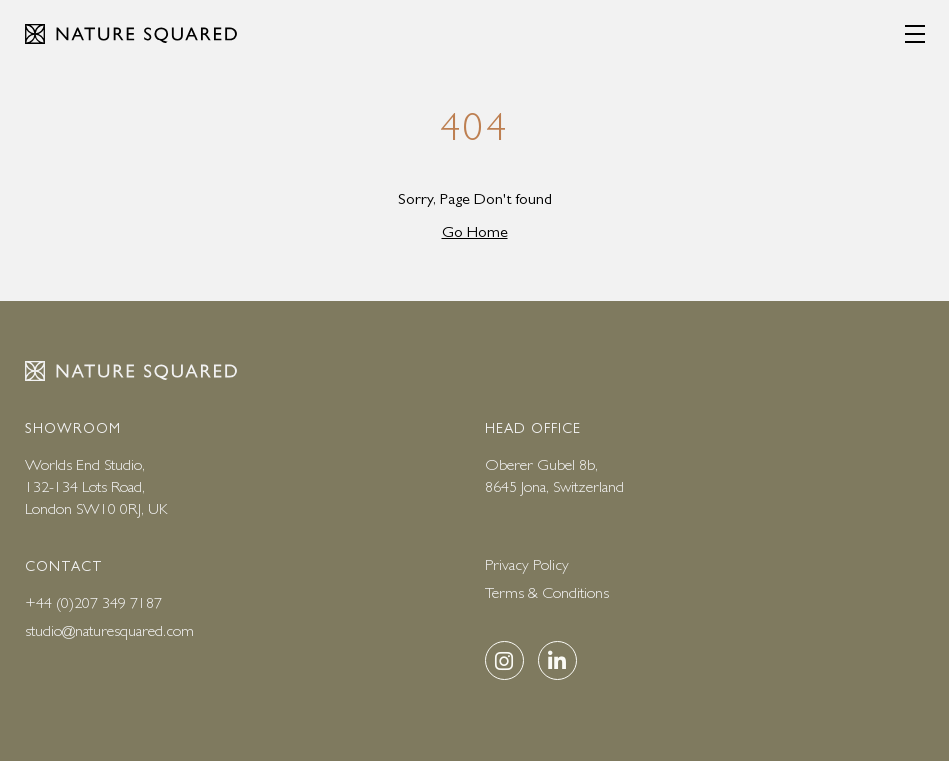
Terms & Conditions (547, 592)
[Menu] (915, 34)
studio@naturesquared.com (109, 630)
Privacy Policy (527, 564)
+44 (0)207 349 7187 (93, 602)
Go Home (475, 231)
